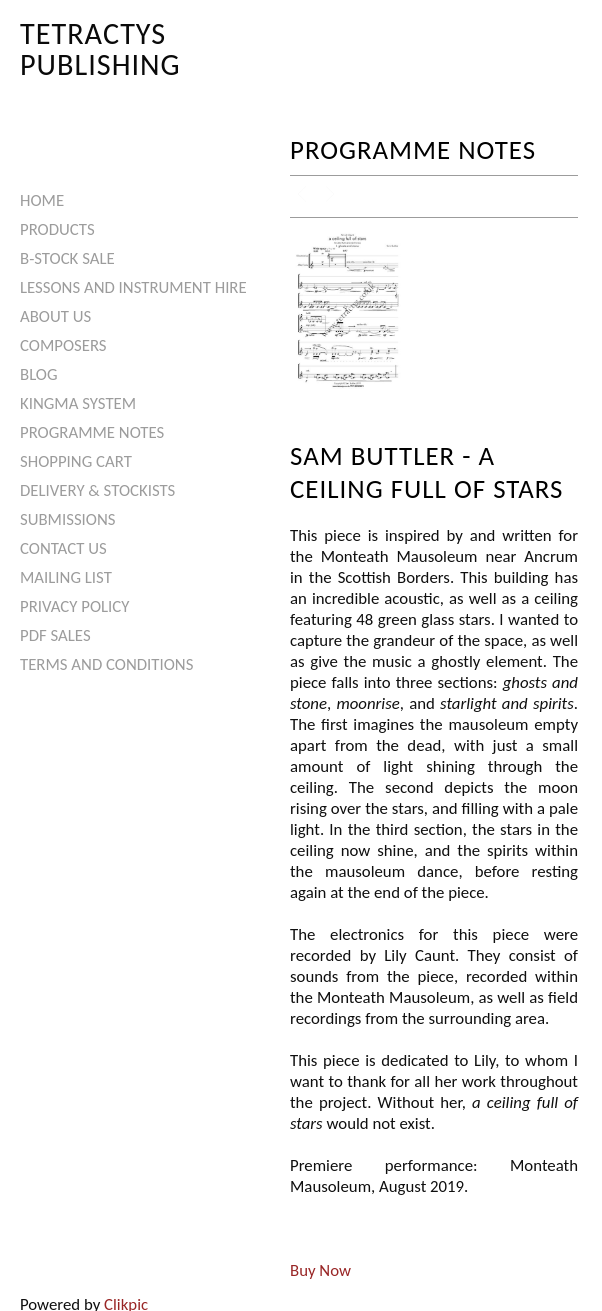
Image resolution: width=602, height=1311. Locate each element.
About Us (55, 316)
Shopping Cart (76, 461)
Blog (39, 374)
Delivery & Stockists (97, 490)
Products (57, 229)
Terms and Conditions (106, 664)
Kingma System (78, 403)
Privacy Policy (74, 606)
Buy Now (320, 1270)
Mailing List (66, 577)
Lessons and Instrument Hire (133, 287)
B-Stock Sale (67, 258)
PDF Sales (55, 635)
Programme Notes (92, 432)
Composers (63, 345)
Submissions (67, 519)
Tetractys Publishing (100, 48)
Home (42, 200)
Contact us (63, 548)
